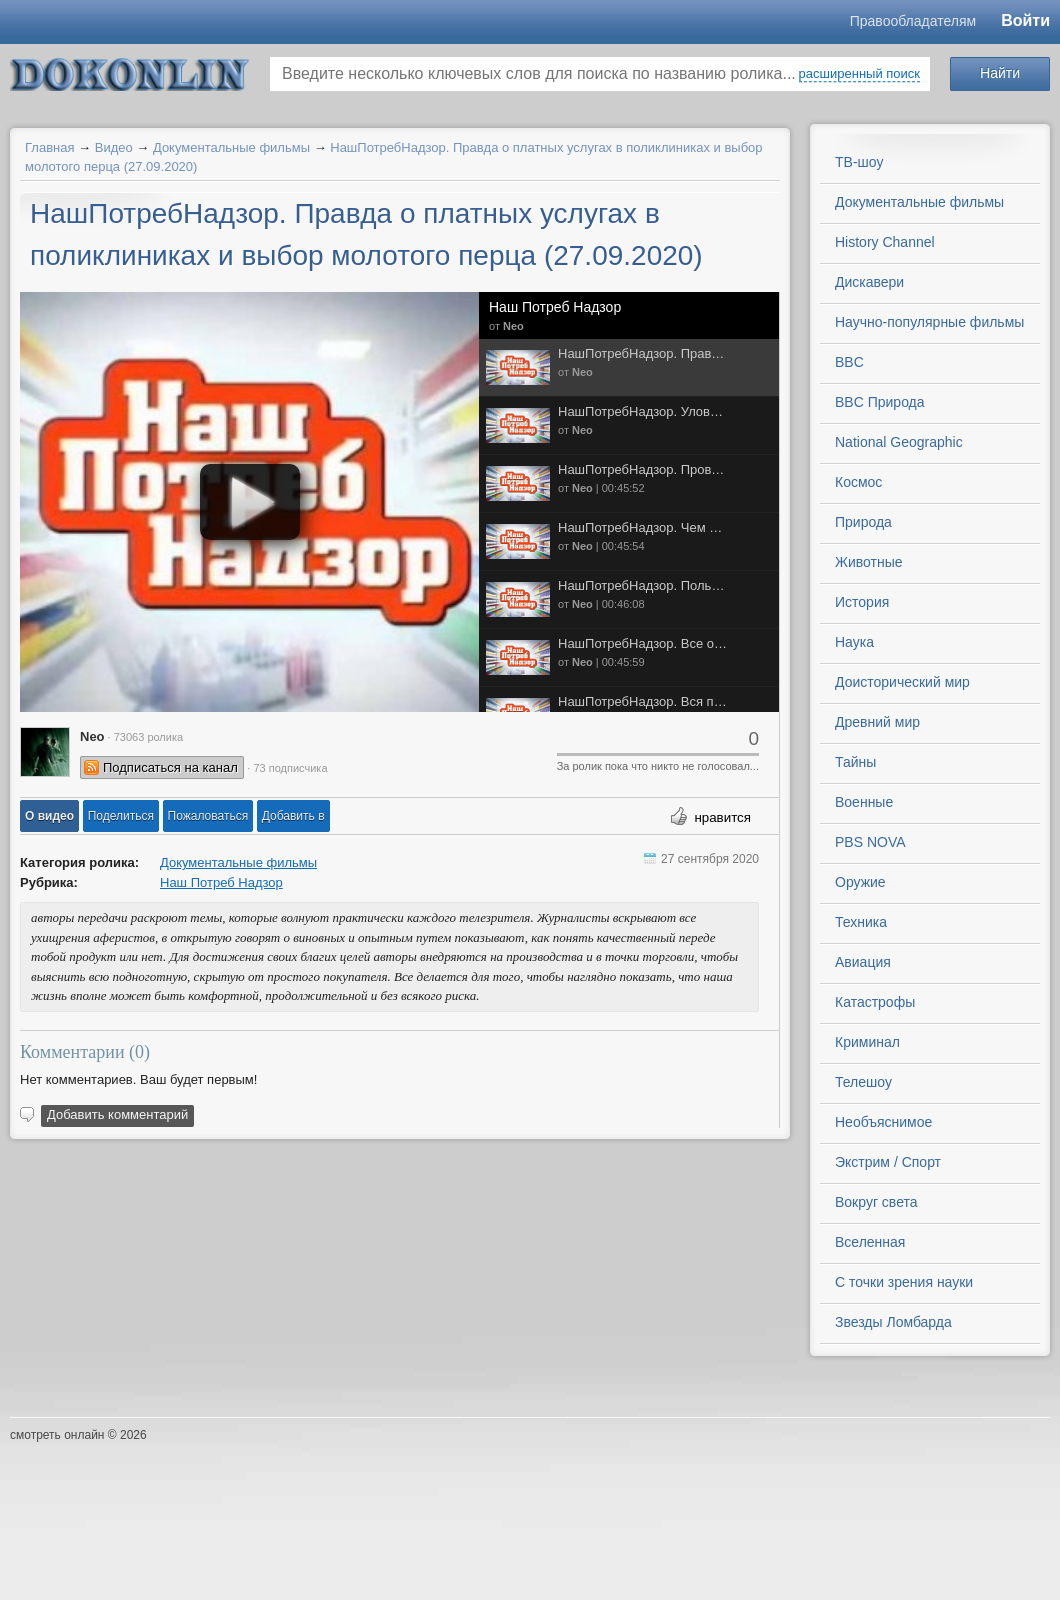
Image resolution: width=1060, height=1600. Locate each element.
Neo (513, 326)
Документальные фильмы (231, 147)
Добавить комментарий (117, 1114)
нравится (722, 817)
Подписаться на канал (170, 767)
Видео (114, 147)
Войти (1025, 20)
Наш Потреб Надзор (555, 307)
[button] (49, 816)
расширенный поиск (859, 73)
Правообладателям (913, 21)
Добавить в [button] (293, 816)
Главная (49, 147)
